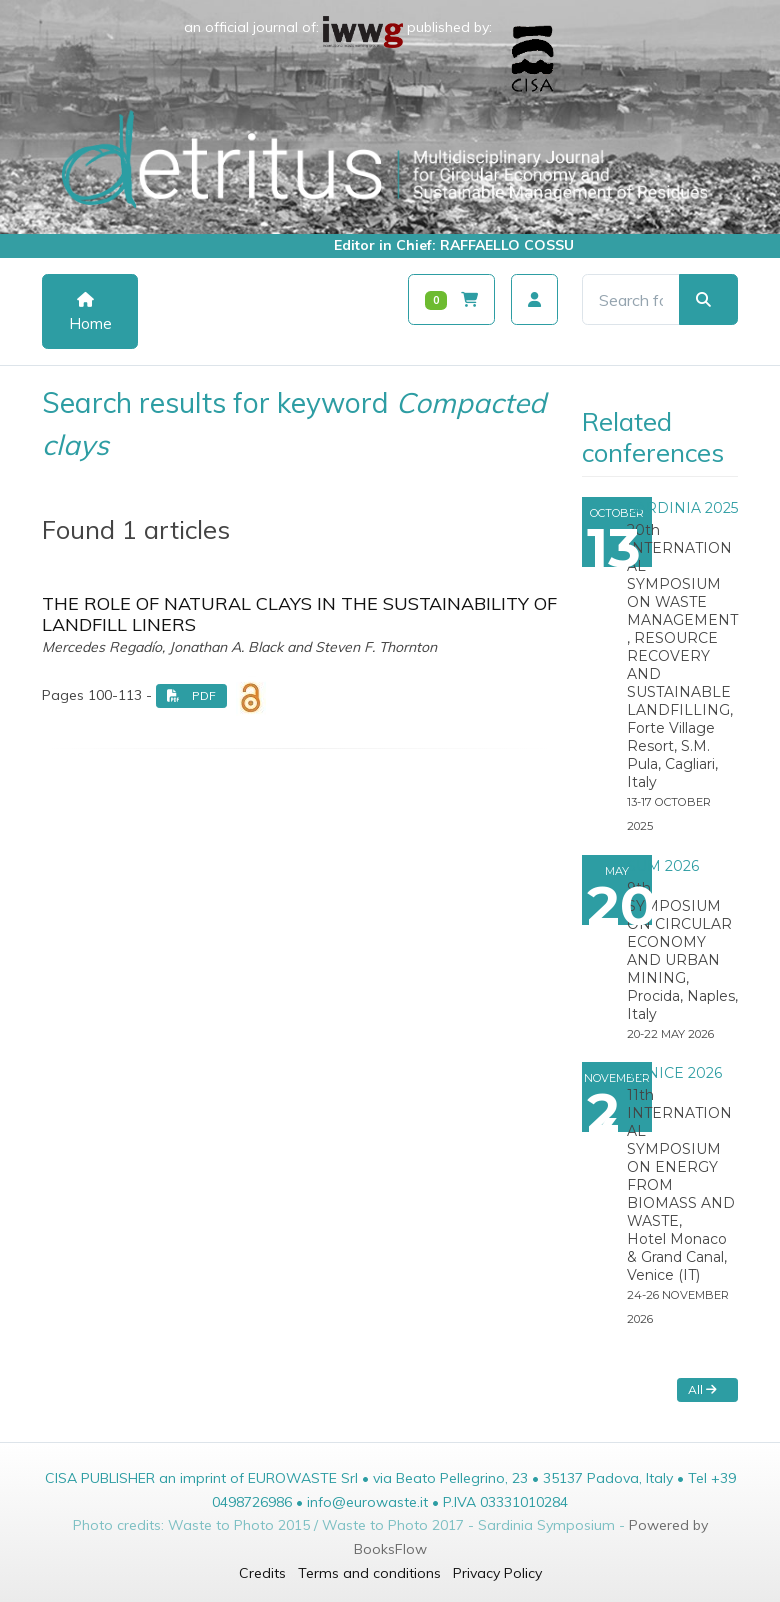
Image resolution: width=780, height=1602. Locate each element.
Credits (262, 1573)
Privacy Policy (497, 1573)
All (702, 1389)
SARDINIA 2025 (682, 508)
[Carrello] (451, 299)
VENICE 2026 (674, 1073)
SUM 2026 (663, 866)
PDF (191, 695)
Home (90, 312)
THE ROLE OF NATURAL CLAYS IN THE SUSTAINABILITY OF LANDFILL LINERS (299, 614)
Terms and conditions (369, 1573)
